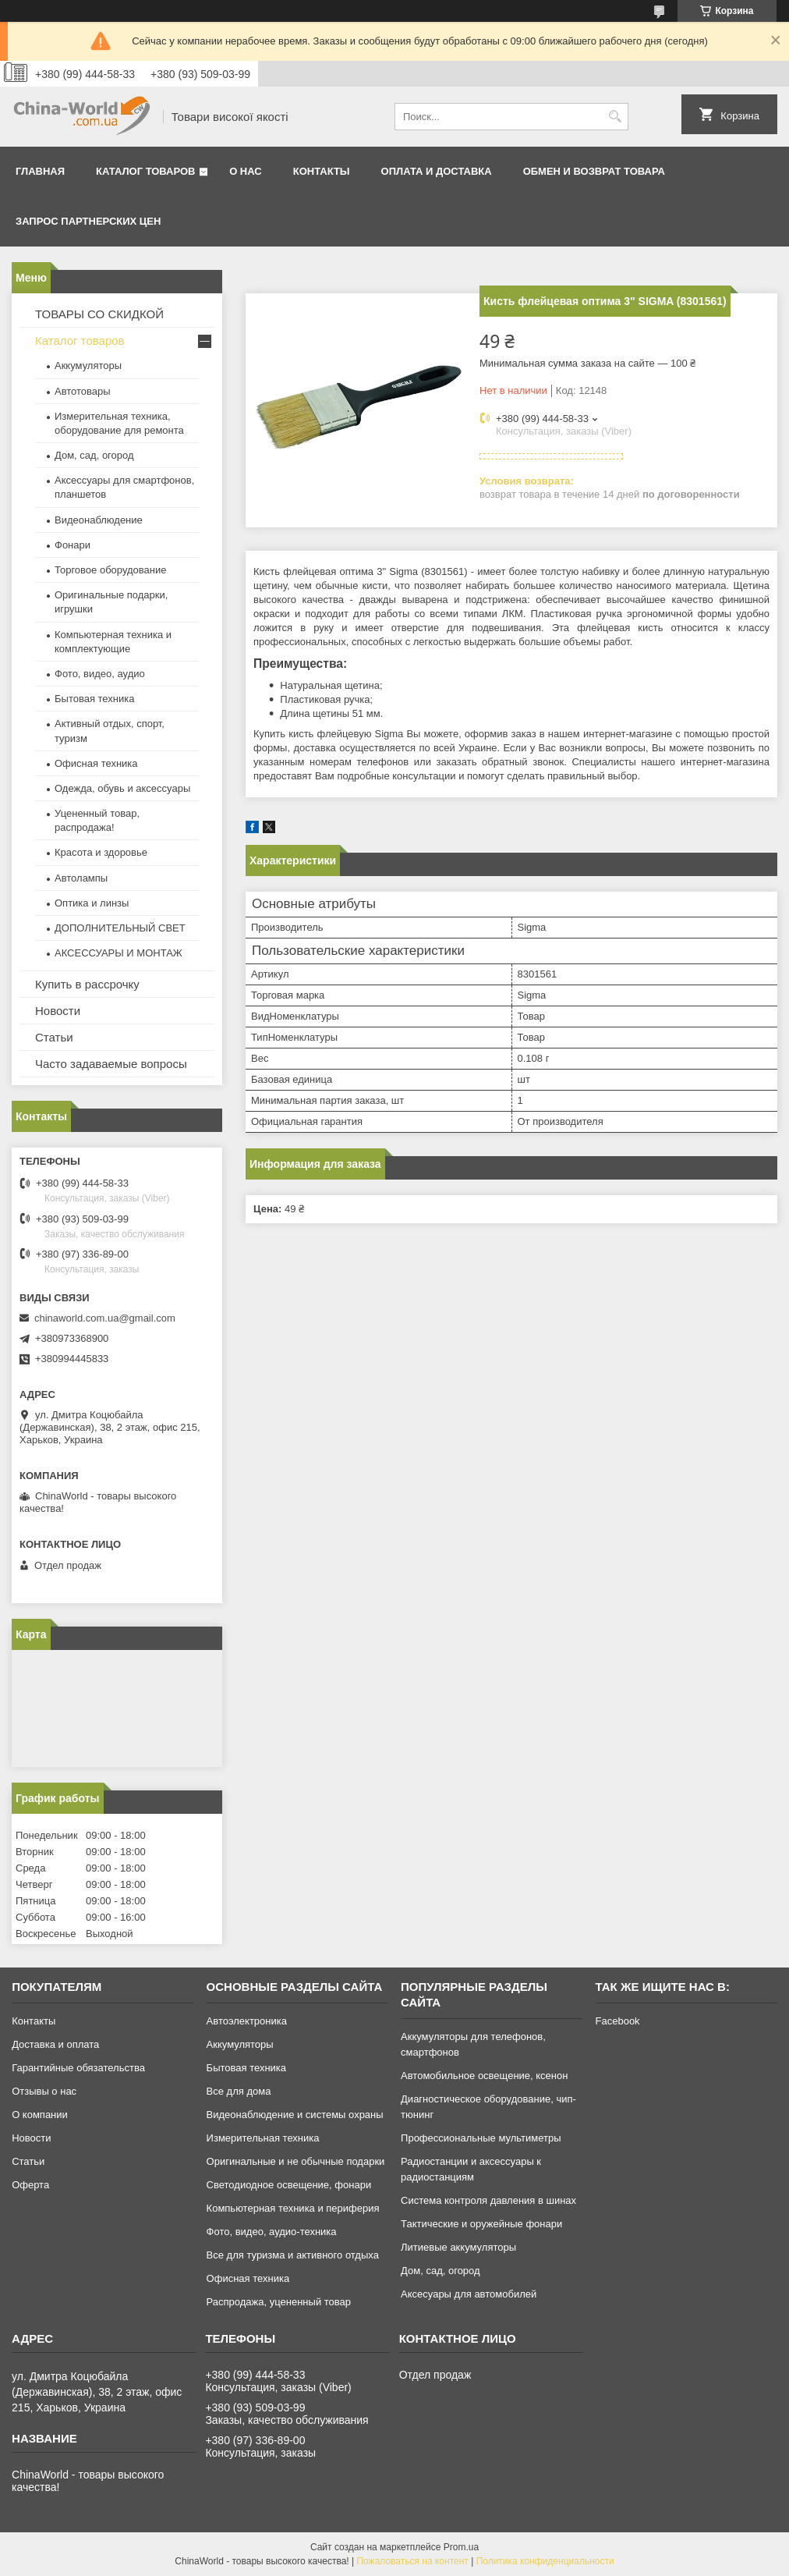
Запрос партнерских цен (88, 221)
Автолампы (81, 878)
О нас (245, 171)
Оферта (30, 2185)
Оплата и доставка (436, 171)
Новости (57, 1010)
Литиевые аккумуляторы (458, 2247)
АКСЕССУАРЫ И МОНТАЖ (118, 953)
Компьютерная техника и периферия (293, 2208)
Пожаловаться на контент (412, 2561)
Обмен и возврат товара (594, 171)
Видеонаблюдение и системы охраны (295, 2114)
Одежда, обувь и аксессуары (122, 788)
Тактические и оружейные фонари (481, 2224)
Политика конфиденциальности (545, 2561)
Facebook (618, 2021)
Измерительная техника (263, 2138)
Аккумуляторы (88, 365)
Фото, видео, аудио (100, 673)
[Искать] (614, 116)
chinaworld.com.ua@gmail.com (104, 1318)
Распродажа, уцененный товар (279, 2302)
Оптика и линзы (92, 903)
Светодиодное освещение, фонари (289, 2185)
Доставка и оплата (55, 2044)
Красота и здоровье (101, 852)
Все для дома (239, 2091)
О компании (40, 2114)
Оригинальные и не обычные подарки (296, 2161)
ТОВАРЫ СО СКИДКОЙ (99, 314)
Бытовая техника (94, 698)
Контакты (321, 171)
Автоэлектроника (247, 2021)
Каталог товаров (145, 171)
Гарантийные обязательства (78, 2068)
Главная (40, 171)
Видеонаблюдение (99, 520)
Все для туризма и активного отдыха (293, 2255)
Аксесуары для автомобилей (468, 2294)
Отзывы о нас (44, 2091)
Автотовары (83, 391)
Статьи (54, 1037)
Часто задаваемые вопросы (111, 1063)
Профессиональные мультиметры (481, 2138)
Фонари (72, 545)
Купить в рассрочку (87, 984)
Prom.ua (461, 2547)
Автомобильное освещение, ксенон (484, 2075)
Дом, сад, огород (94, 455)
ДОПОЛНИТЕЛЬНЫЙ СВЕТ (120, 928)
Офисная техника (96, 763)
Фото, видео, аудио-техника (272, 2231)
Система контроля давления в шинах (488, 2200)
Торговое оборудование (110, 570)
